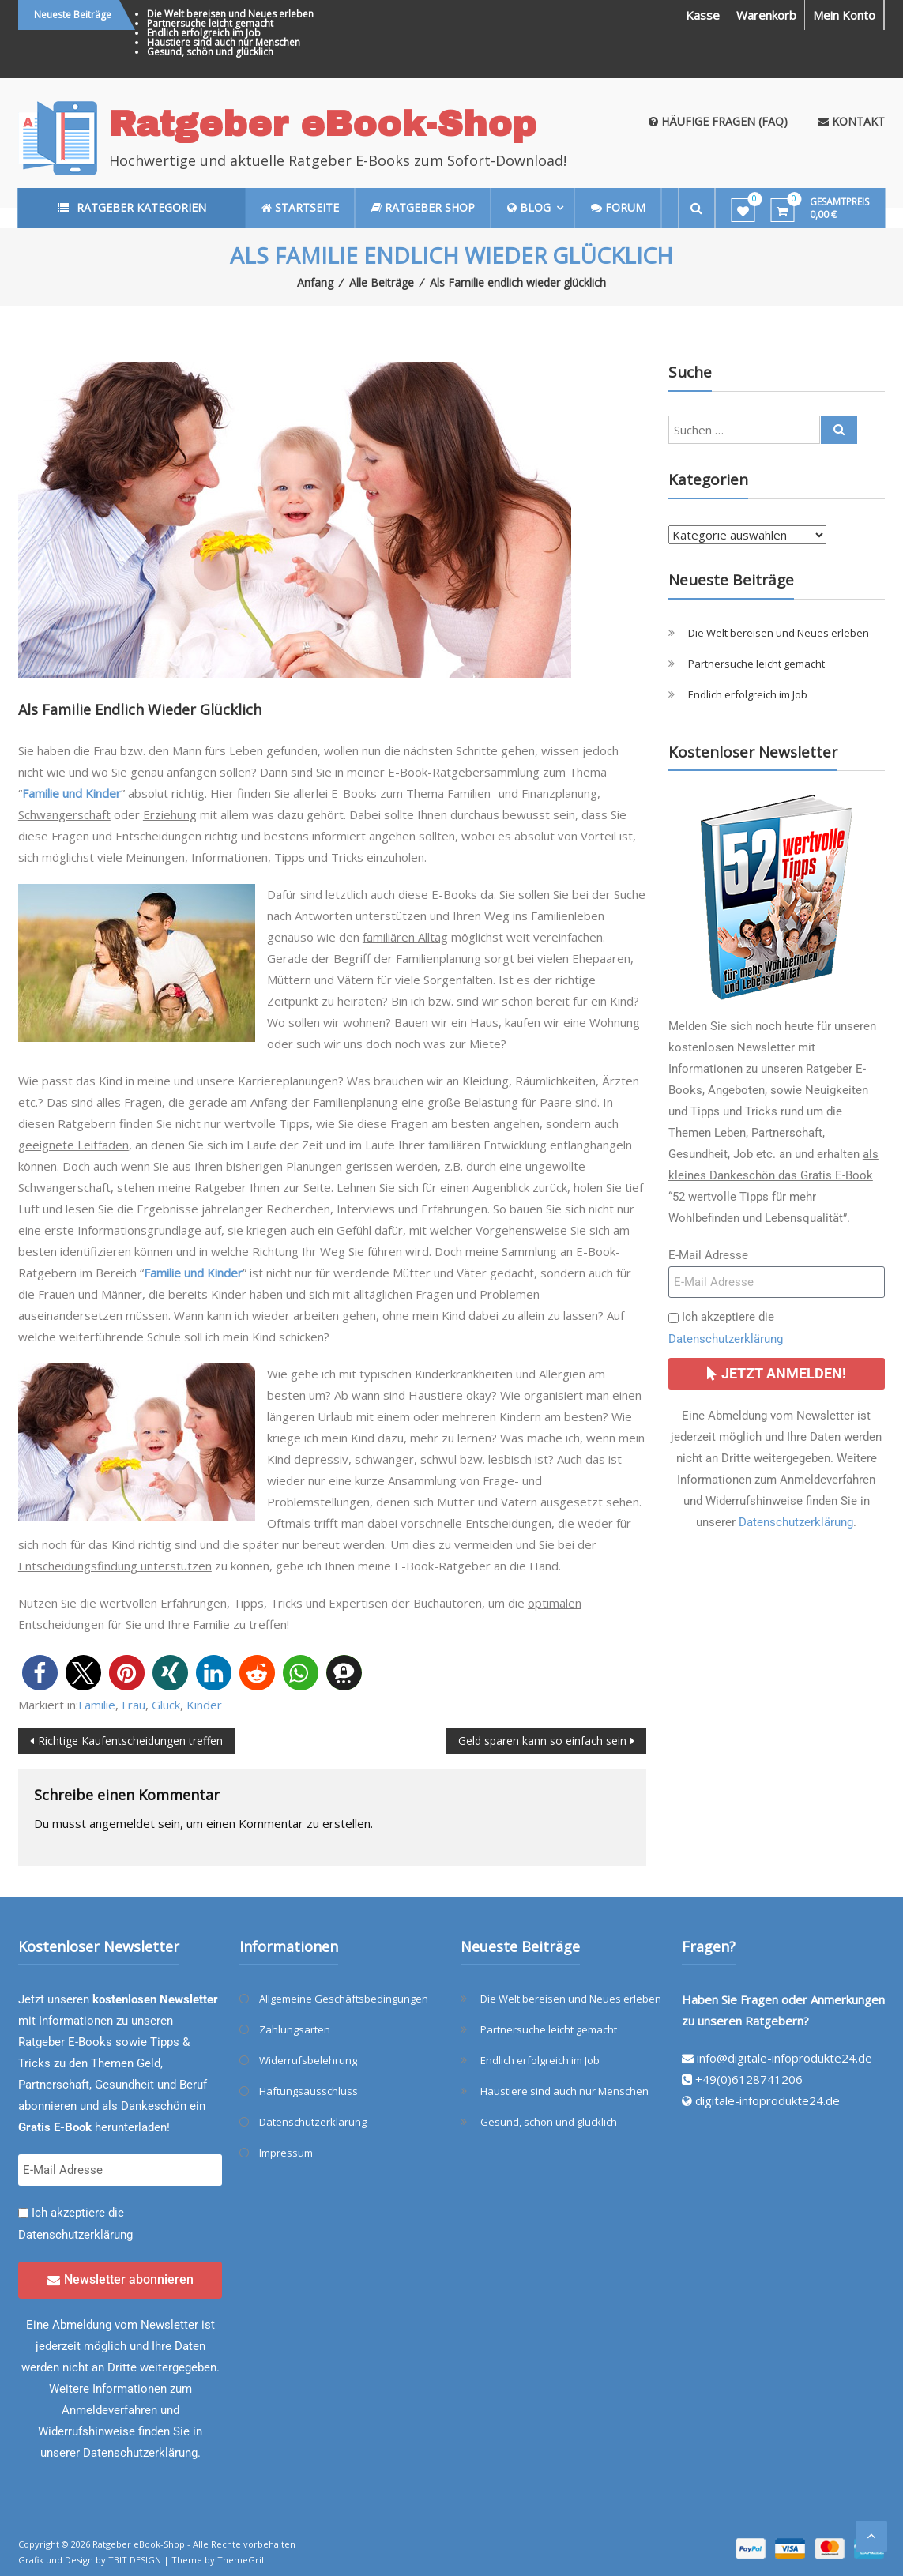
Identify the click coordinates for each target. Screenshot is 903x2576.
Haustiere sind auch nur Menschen (223, 42)
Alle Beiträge (381, 282)
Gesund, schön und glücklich (210, 51)
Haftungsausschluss (308, 2091)
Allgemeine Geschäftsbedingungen (343, 1998)
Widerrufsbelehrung (308, 2060)
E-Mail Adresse (708, 1255)
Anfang (315, 282)
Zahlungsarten (294, 2029)
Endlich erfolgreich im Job (204, 32)
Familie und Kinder (71, 793)
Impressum (286, 2152)
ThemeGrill (241, 2560)
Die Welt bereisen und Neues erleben (230, 14)
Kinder (204, 1705)
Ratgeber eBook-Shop (322, 123)
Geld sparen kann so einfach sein (542, 1740)
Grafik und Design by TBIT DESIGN (89, 2560)
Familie (96, 1705)
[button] (40, 1672)
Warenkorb (766, 15)
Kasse (703, 15)
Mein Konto (844, 15)
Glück (166, 1705)
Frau (133, 1705)
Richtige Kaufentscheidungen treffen (130, 1740)
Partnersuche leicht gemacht (210, 23)
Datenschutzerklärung (725, 1339)
